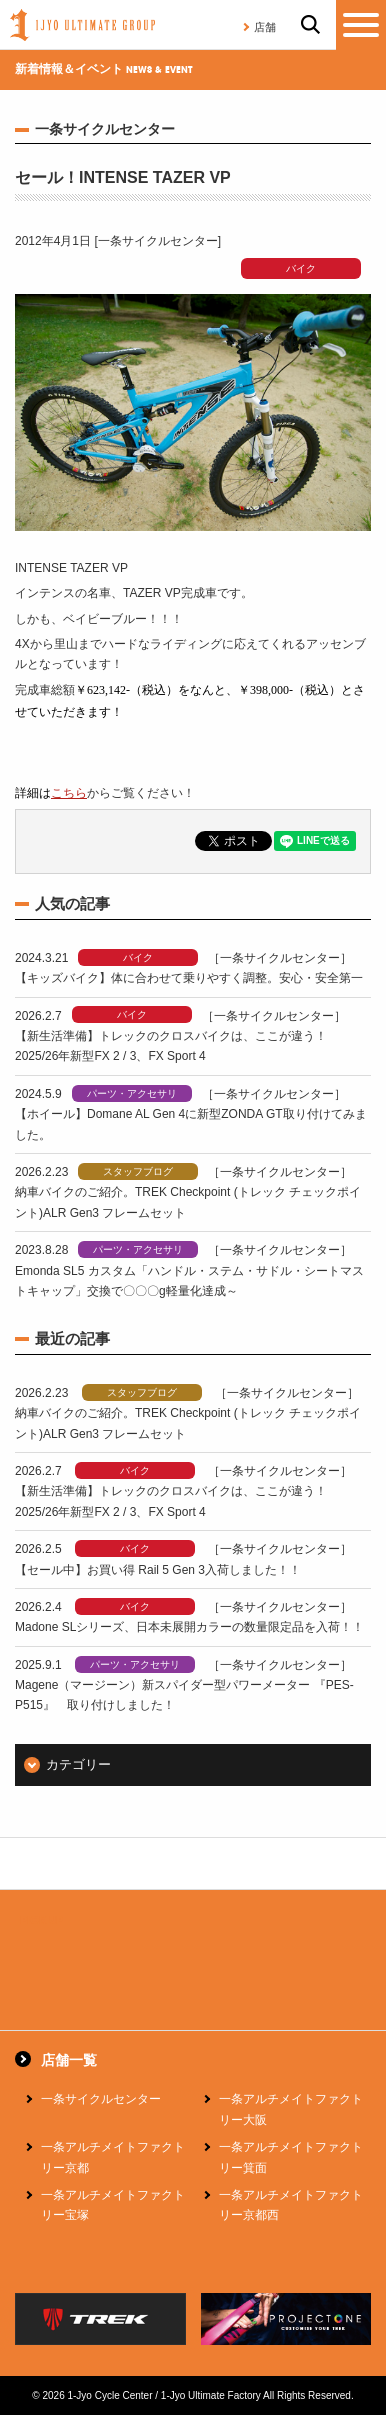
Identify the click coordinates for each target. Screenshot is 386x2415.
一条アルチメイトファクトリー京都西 (291, 2205)
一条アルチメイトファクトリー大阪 (291, 2109)
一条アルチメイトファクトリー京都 (113, 2157)
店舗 (265, 27)
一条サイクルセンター (101, 2099)
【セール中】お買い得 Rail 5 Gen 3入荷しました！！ (158, 1570)
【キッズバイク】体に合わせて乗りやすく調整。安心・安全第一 (189, 978)
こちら (69, 793)
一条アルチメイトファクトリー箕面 (291, 2157)
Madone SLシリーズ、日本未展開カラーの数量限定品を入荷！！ (189, 1627)
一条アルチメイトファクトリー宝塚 (113, 2205)
